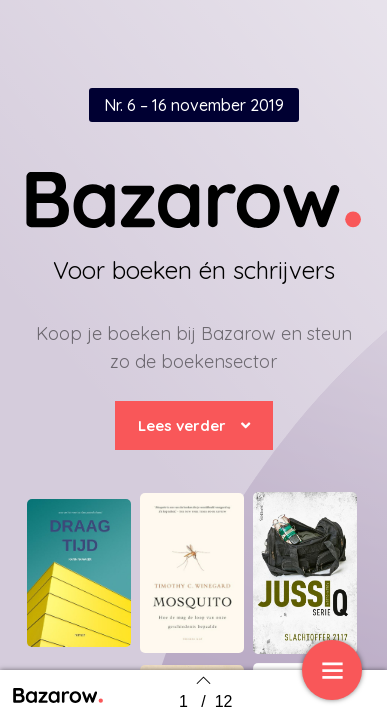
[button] (194, 425)
